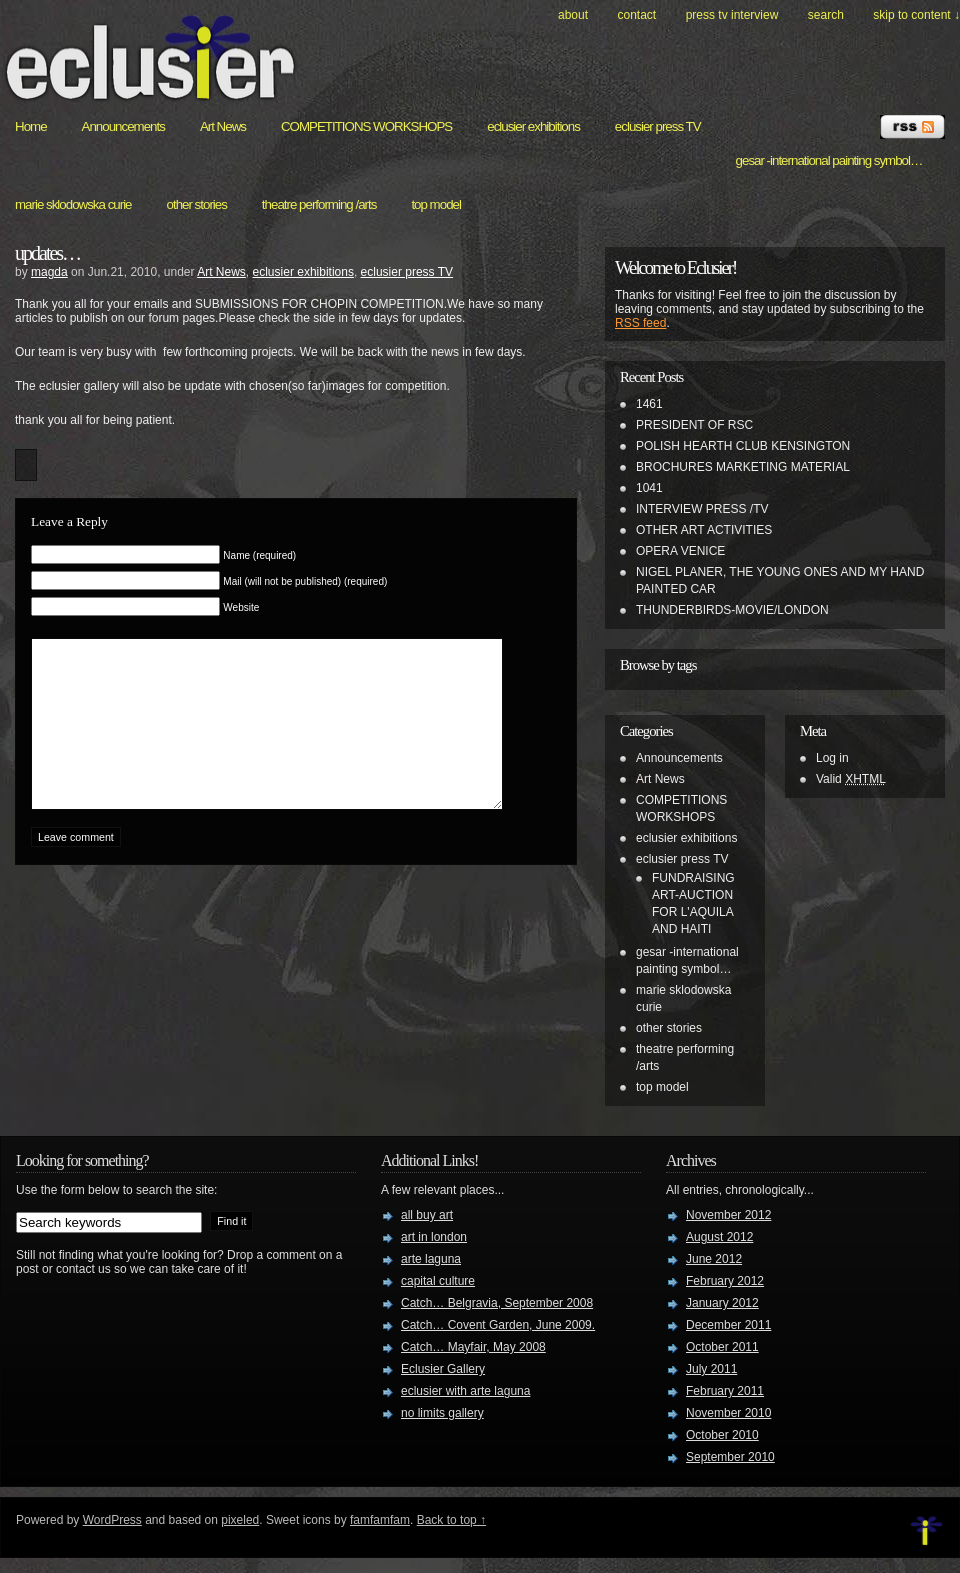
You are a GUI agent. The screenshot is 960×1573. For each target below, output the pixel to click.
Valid (851, 779)
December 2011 (728, 1325)
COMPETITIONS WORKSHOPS (366, 126)
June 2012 (714, 1259)
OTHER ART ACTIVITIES (704, 530)
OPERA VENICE (680, 551)
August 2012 (719, 1237)
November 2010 (728, 1413)
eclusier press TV (658, 126)
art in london (434, 1237)
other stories (197, 204)
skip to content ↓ (916, 15)
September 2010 (730, 1457)
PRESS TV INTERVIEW (732, 15)
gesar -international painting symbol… (829, 160)
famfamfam (380, 1520)
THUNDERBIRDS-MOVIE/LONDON (732, 610)
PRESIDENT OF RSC (694, 425)
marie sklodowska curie (73, 204)
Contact (636, 15)
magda (49, 272)
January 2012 (722, 1303)
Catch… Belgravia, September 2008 (497, 1303)
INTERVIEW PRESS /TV (702, 509)
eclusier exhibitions (533, 126)
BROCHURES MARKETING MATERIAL (743, 467)
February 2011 (725, 1391)
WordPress (112, 1520)
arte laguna (431, 1259)
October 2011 (722, 1347)
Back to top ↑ (451, 1520)
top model (436, 204)
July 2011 (711, 1369)
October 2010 (722, 1435)
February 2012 (725, 1281)
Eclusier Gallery (443, 1369)
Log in (832, 758)
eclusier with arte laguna (465, 1391)
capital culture (438, 1281)
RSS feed (640, 323)
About (573, 15)
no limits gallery (442, 1413)
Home (31, 126)
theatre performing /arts (319, 204)
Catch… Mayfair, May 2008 (473, 1347)
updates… (47, 253)
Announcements (123, 126)
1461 (649, 404)
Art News (223, 126)
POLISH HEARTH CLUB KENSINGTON (743, 446)
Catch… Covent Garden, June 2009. (498, 1325)
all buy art (427, 1215)
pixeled (240, 1520)
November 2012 (728, 1215)
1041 (649, 488)
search (826, 15)
